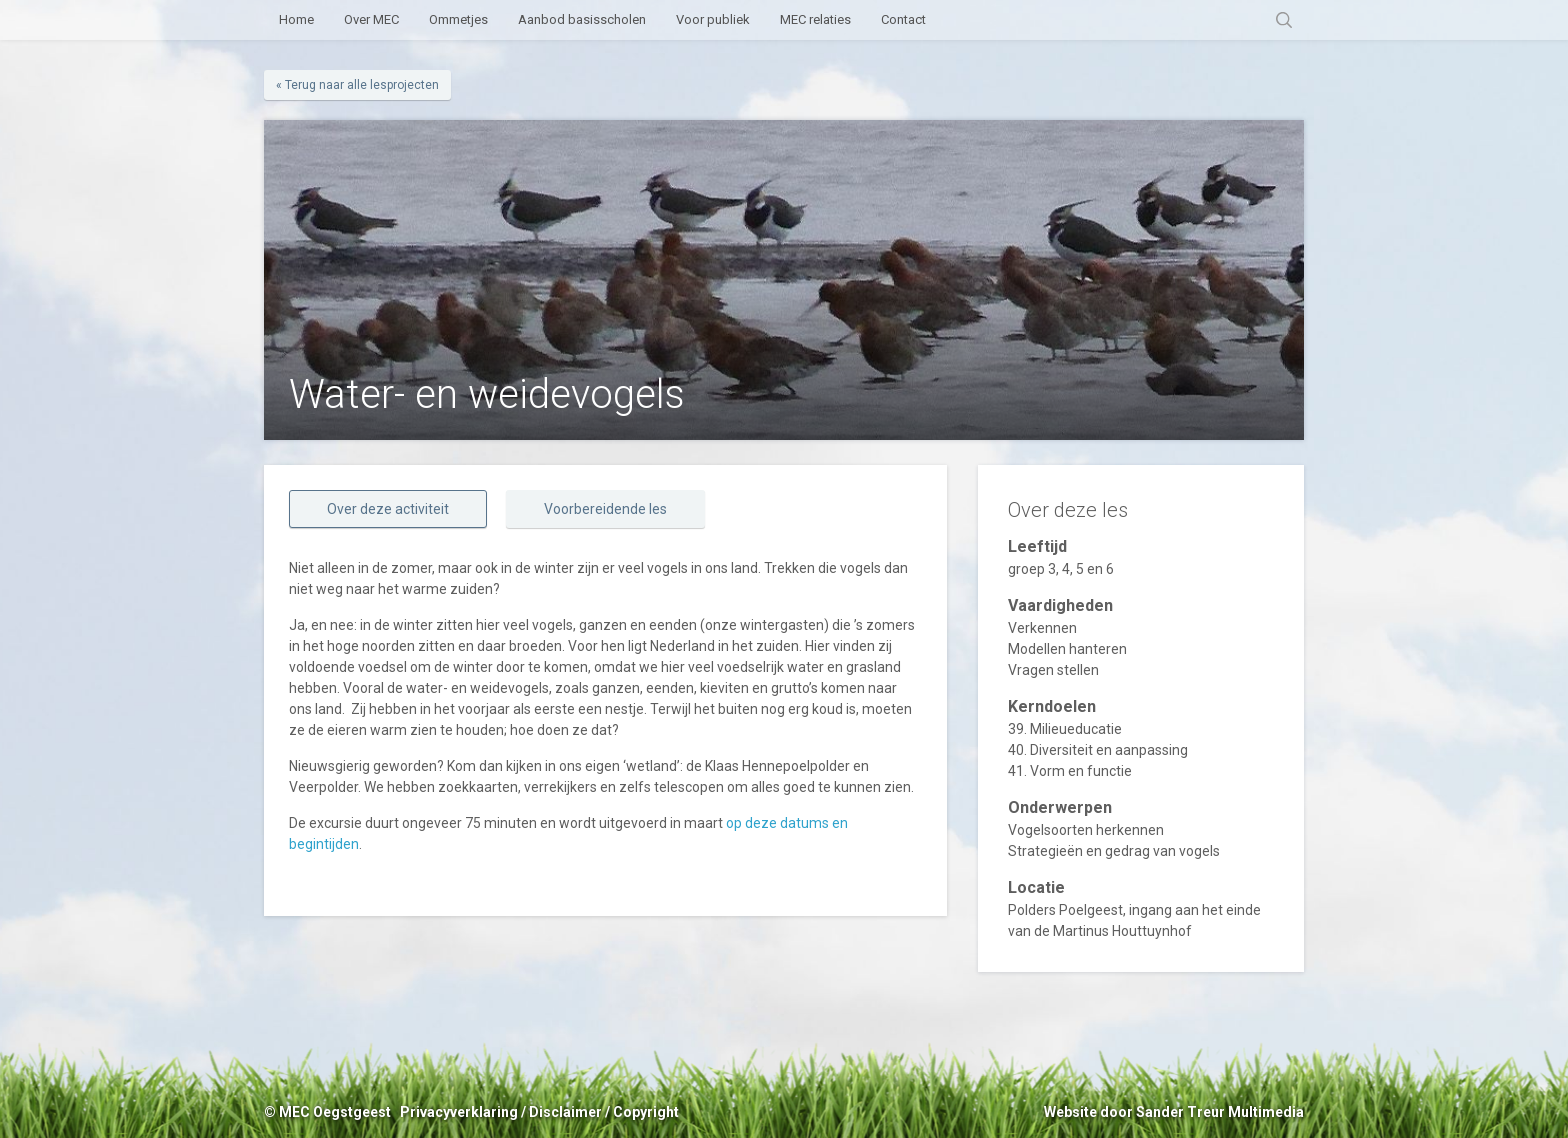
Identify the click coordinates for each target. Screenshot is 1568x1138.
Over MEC (371, 19)
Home (296, 19)
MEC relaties (815, 19)
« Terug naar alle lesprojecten (357, 85)
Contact (903, 19)
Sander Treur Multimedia (1220, 1112)
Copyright (646, 1112)
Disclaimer (565, 1112)
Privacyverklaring (459, 1112)
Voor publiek (713, 19)
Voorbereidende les (605, 509)
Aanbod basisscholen (582, 19)
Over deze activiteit (388, 509)
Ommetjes (458, 19)
